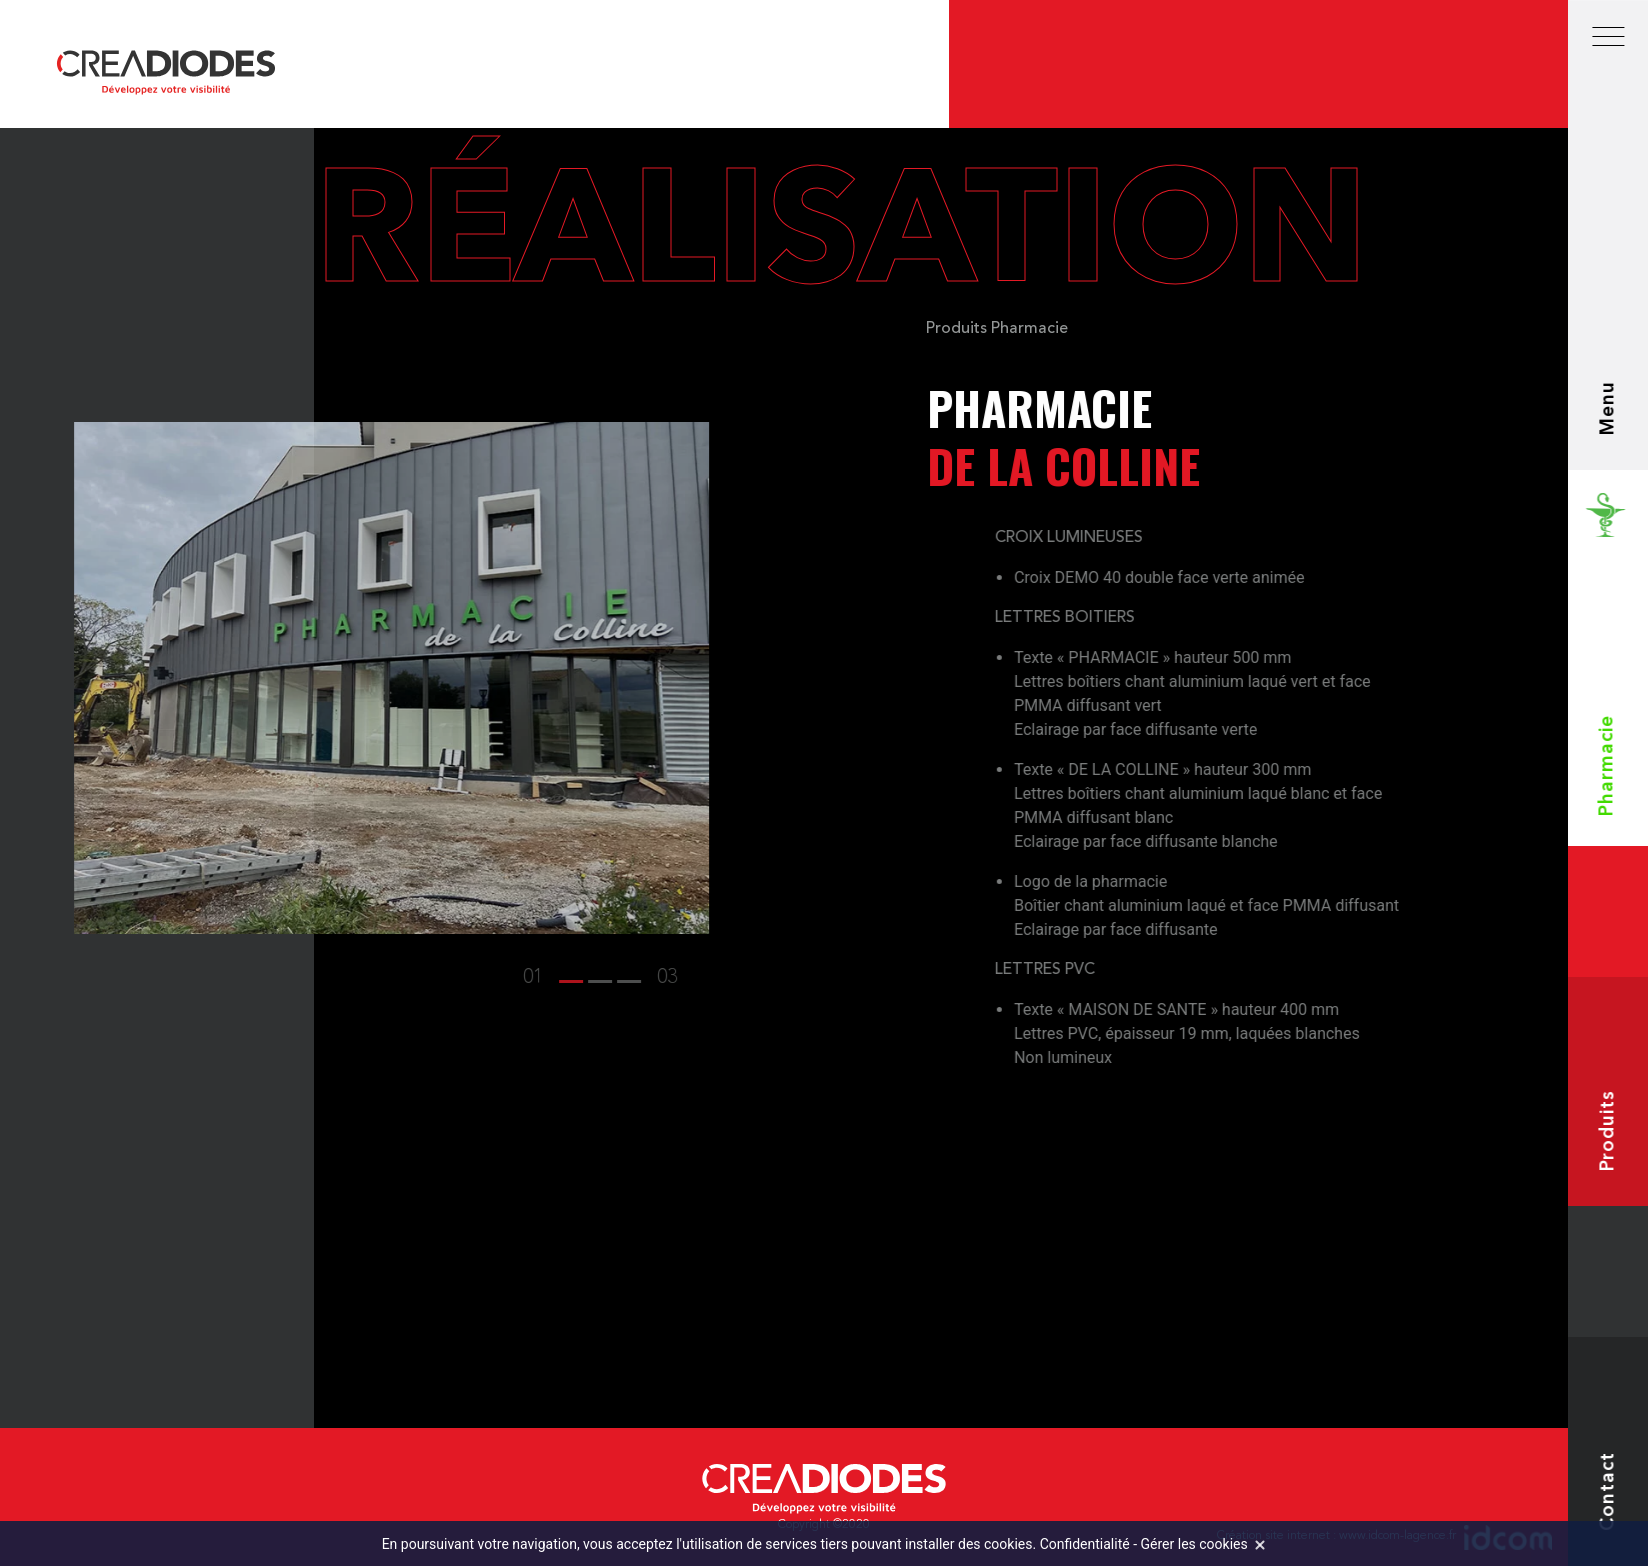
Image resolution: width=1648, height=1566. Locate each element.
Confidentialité (1085, 1544)
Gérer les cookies (1194, 1544)
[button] (402, 978)
